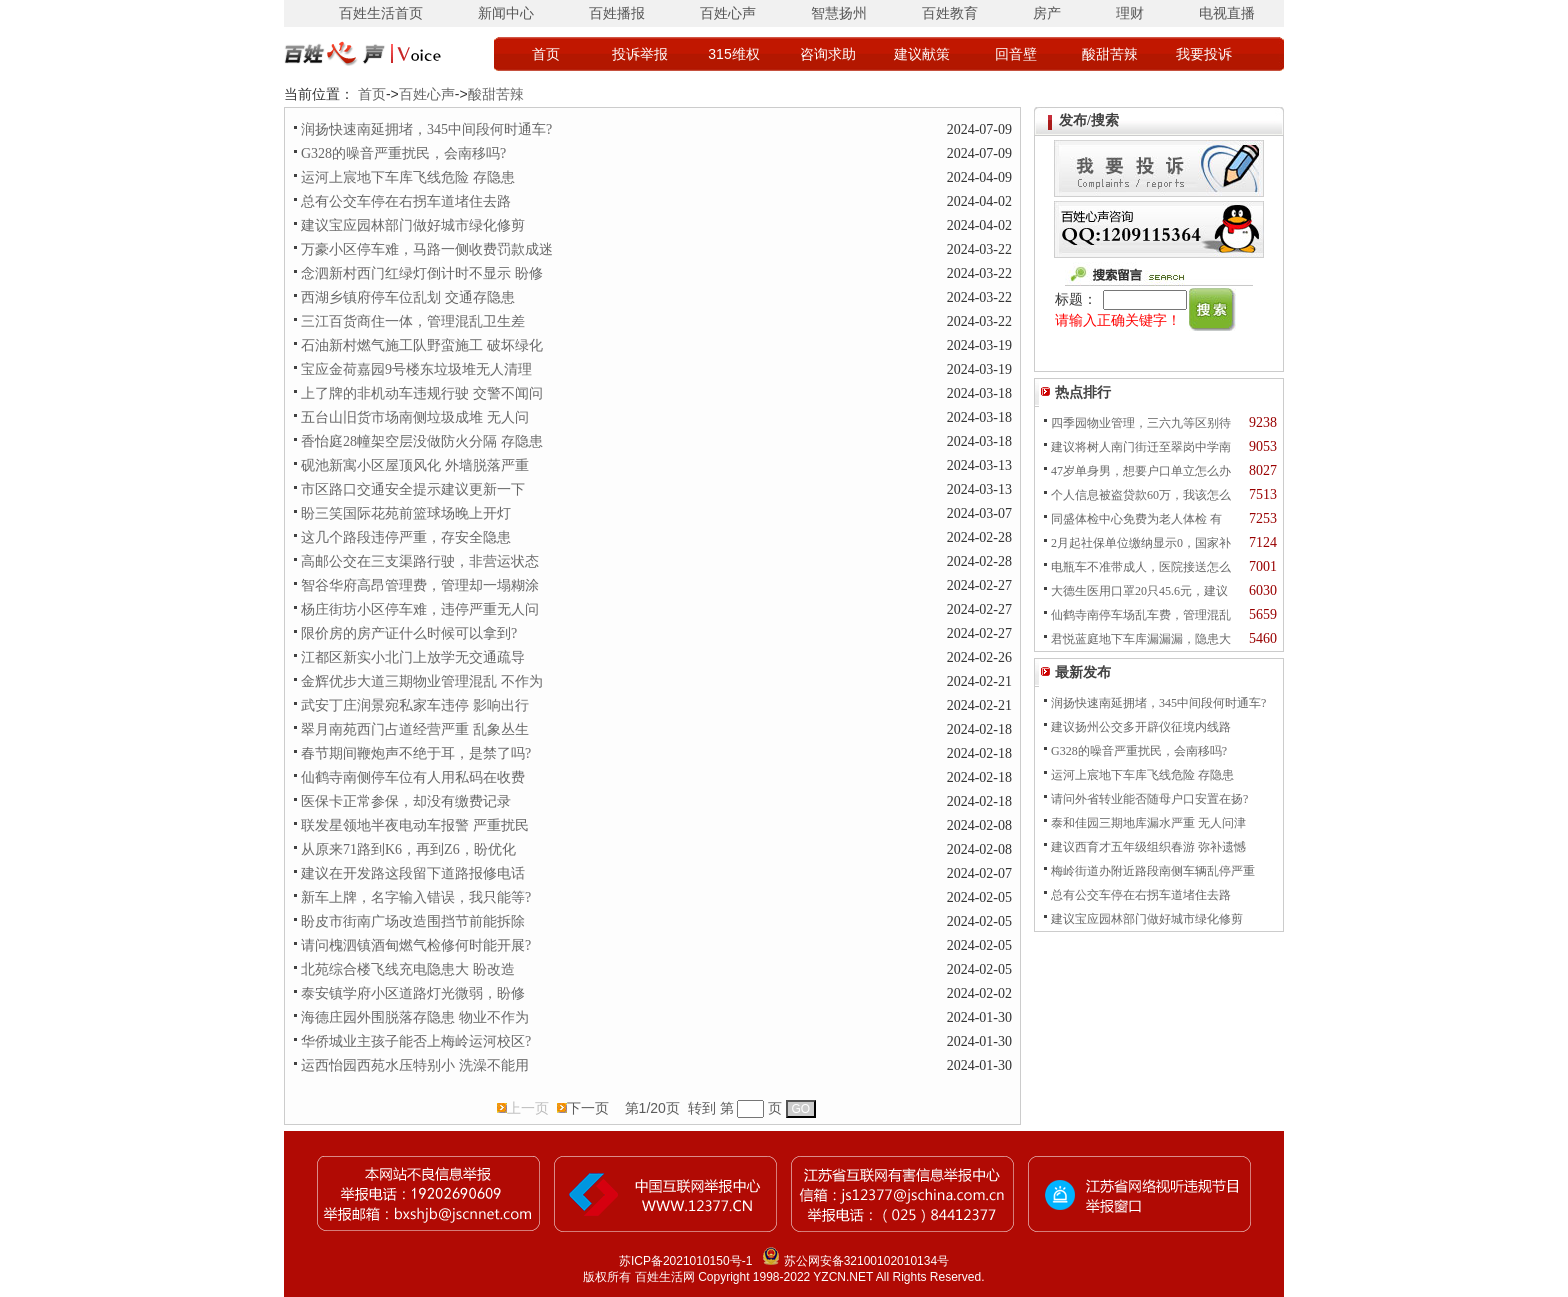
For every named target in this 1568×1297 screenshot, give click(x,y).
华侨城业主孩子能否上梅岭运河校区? (416, 1041)
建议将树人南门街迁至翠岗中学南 (1141, 447)
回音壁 (1016, 54)
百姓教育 (950, 13)
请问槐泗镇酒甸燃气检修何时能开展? (416, 945)
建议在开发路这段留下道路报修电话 (413, 873)
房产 (1047, 13)
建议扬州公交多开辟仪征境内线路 (1141, 727)
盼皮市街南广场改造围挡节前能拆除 (413, 921)
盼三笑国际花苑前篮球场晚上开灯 (406, 513)
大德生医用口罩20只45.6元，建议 (1139, 591)
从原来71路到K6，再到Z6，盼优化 (408, 849)
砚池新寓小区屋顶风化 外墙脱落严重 (415, 465)
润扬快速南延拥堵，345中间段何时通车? (426, 129)
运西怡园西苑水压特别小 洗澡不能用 (415, 1065)
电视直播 (1227, 13)
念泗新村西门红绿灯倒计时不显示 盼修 (422, 273)
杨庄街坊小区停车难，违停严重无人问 (420, 609)
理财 (1130, 13)
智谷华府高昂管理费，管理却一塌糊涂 (420, 585)
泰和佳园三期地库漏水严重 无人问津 (1148, 823)
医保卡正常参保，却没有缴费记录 (406, 801)
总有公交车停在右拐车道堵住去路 (406, 201)
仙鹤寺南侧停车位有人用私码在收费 (413, 777)
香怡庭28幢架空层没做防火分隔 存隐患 (422, 441)
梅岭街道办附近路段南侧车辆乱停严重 (1153, 871)
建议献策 (922, 54)
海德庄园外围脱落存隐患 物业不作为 (415, 1017)
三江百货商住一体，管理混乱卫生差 (413, 321)
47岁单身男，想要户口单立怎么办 (1141, 471)
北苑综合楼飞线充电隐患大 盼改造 (408, 969)
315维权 (733, 54)
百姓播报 (617, 13)
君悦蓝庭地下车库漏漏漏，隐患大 (1141, 639)
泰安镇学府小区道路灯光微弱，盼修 (413, 993)
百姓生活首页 (381, 13)
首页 (546, 54)
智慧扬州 (839, 13)
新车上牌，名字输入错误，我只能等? (416, 897)
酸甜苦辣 (1110, 54)
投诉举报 (640, 54)
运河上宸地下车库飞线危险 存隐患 (408, 177)
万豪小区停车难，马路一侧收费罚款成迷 (427, 249)
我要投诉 (1204, 54)
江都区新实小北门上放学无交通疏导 (413, 657)
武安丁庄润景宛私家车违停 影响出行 (415, 705)
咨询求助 (828, 54)
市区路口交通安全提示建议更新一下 (413, 489)
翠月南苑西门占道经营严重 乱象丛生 (415, 729)
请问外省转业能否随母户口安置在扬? (1149, 799)
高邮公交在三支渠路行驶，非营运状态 (420, 561)
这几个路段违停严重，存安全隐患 (406, 537)
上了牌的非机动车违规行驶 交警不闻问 (422, 393)
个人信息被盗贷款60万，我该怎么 (1141, 495)
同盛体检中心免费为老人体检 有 (1136, 519)
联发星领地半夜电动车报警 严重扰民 (415, 825)
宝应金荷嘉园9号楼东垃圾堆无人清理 (416, 369)
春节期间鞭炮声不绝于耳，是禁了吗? (416, 753)
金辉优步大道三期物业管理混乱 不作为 (422, 681)
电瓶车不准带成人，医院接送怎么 (1141, 567)
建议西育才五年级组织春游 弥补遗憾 (1148, 847)
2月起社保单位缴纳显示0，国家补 (1141, 543)
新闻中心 (506, 13)
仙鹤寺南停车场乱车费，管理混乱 (1141, 615)
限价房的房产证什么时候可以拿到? (409, 633)
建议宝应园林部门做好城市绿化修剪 (413, 225)
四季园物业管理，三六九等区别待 (1141, 423)
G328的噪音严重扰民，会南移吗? (403, 153)
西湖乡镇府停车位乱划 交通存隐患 (408, 297)
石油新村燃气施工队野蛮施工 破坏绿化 (422, 345)
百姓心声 (728, 13)
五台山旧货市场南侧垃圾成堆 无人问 (415, 417)
